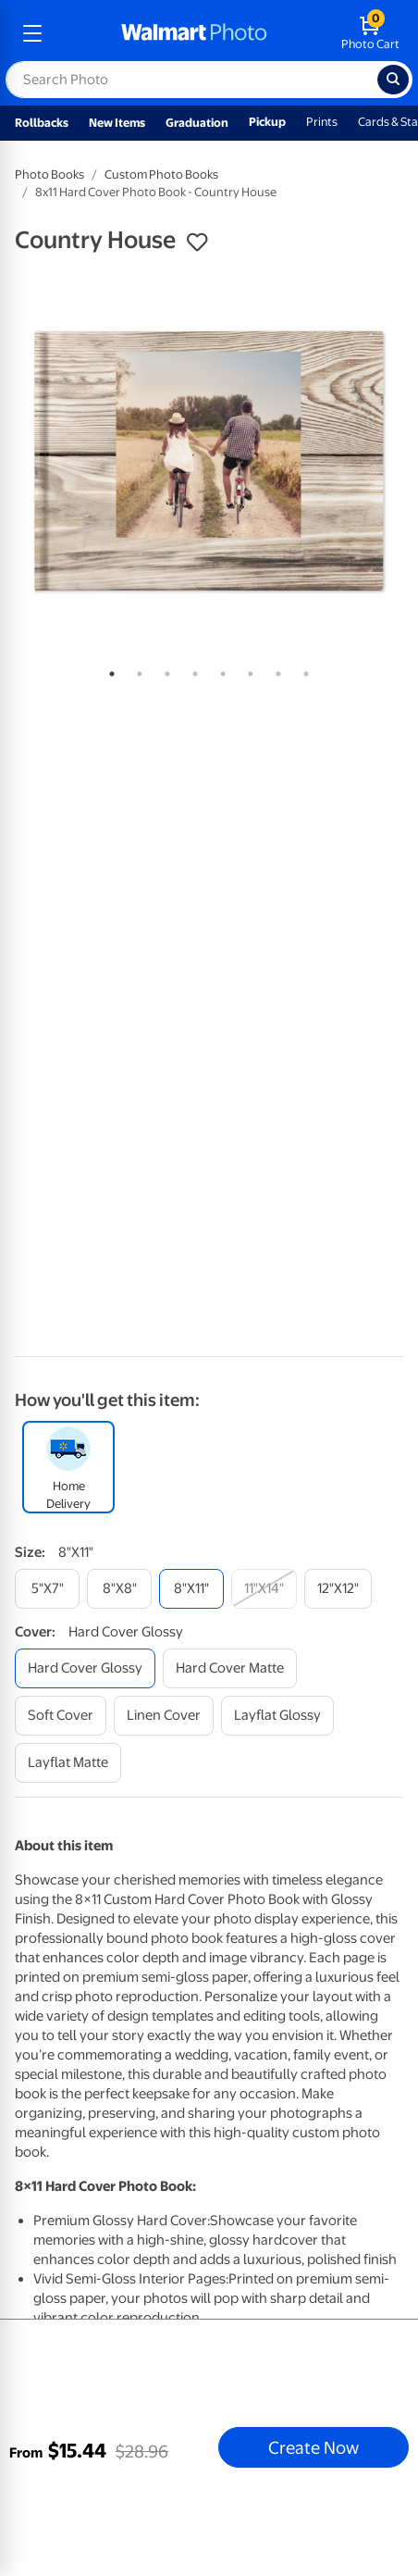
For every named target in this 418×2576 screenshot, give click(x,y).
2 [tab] (136, 670)
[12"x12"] (338, 1589)
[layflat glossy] (277, 1716)
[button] (197, 242)
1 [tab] (108, 670)
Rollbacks (41, 123)
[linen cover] (164, 1716)
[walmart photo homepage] (194, 33)
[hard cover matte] (230, 1668)
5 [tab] (219, 670)
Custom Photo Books (161, 174)
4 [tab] (191, 670)
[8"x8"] (119, 1589)
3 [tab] (163, 670)
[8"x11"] (191, 1589)
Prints (322, 122)
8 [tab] (302, 670)
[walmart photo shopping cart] (370, 33)
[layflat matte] (68, 1763)
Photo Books (49, 174)
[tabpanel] (209, 461)
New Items (117, 123)
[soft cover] (60, 1716)
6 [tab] (247, 670)
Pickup (267, 122)
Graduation (197, 123)
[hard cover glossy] (85, 1668)
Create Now (313, 2447)
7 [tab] (274, 670)
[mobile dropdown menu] (32, 33)
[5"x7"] (47, 1589)
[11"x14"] (264, 1589)
